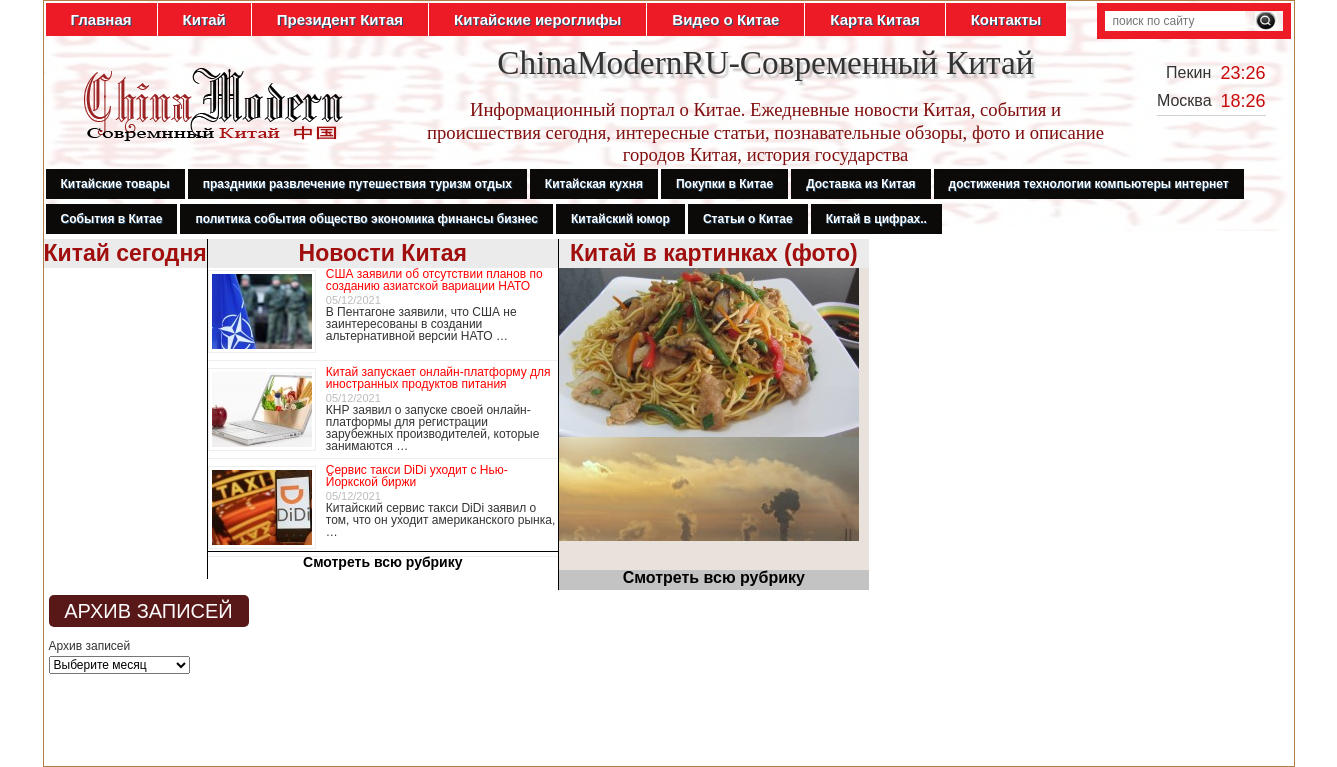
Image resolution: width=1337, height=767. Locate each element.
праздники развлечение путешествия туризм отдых (357, 184)
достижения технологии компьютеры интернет (1089, 184)
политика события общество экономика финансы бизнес (366, 219)
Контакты (1006, 19)
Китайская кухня (594, 184)
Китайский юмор (620, 219)
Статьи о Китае (748, 219)
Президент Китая (340, 19)
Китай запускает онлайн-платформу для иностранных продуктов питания (438, 378)
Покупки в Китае (724, 184)
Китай (204, 19)
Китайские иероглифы (537, 19)
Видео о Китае (725, 19)
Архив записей (90, 646)
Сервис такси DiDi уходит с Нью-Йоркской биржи (417, 476)
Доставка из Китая (860, 184)
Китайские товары (115, 184)
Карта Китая (874, 19)
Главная (101, 19)
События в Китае (112, 219)
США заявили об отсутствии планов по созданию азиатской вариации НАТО (434, 280)
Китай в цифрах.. (876, 219)
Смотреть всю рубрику (383, 562)
